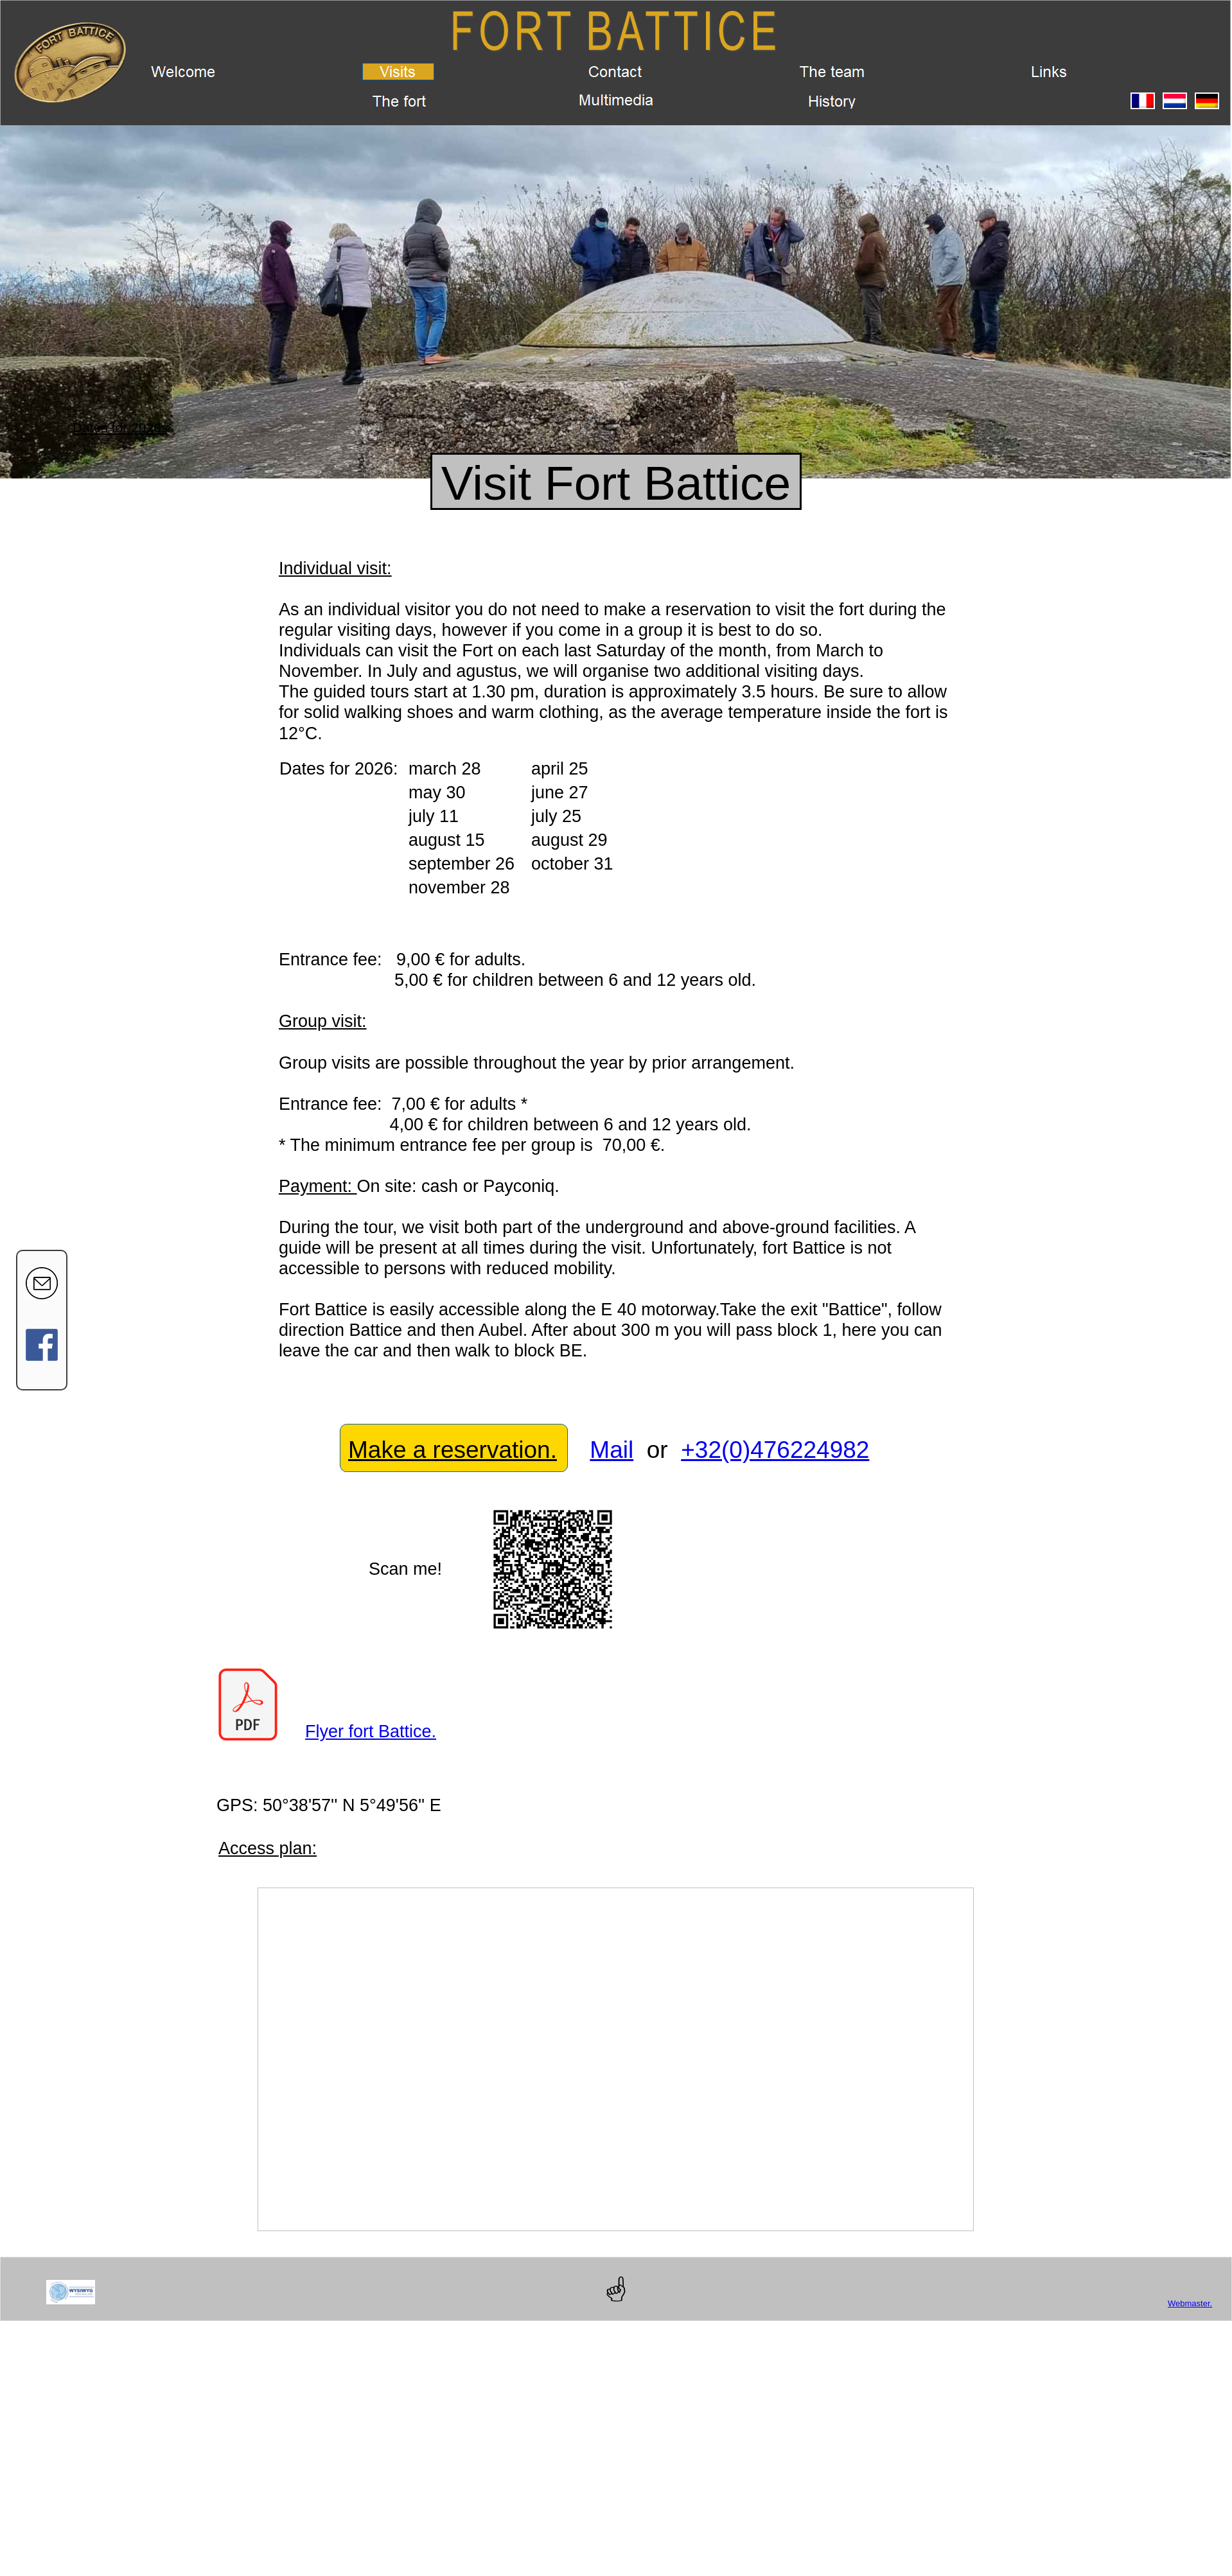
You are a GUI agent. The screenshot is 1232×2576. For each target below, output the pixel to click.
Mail (611, 1450)
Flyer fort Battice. (370, 1731)
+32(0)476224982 (775, 1450)
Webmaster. (1190, 2303)
